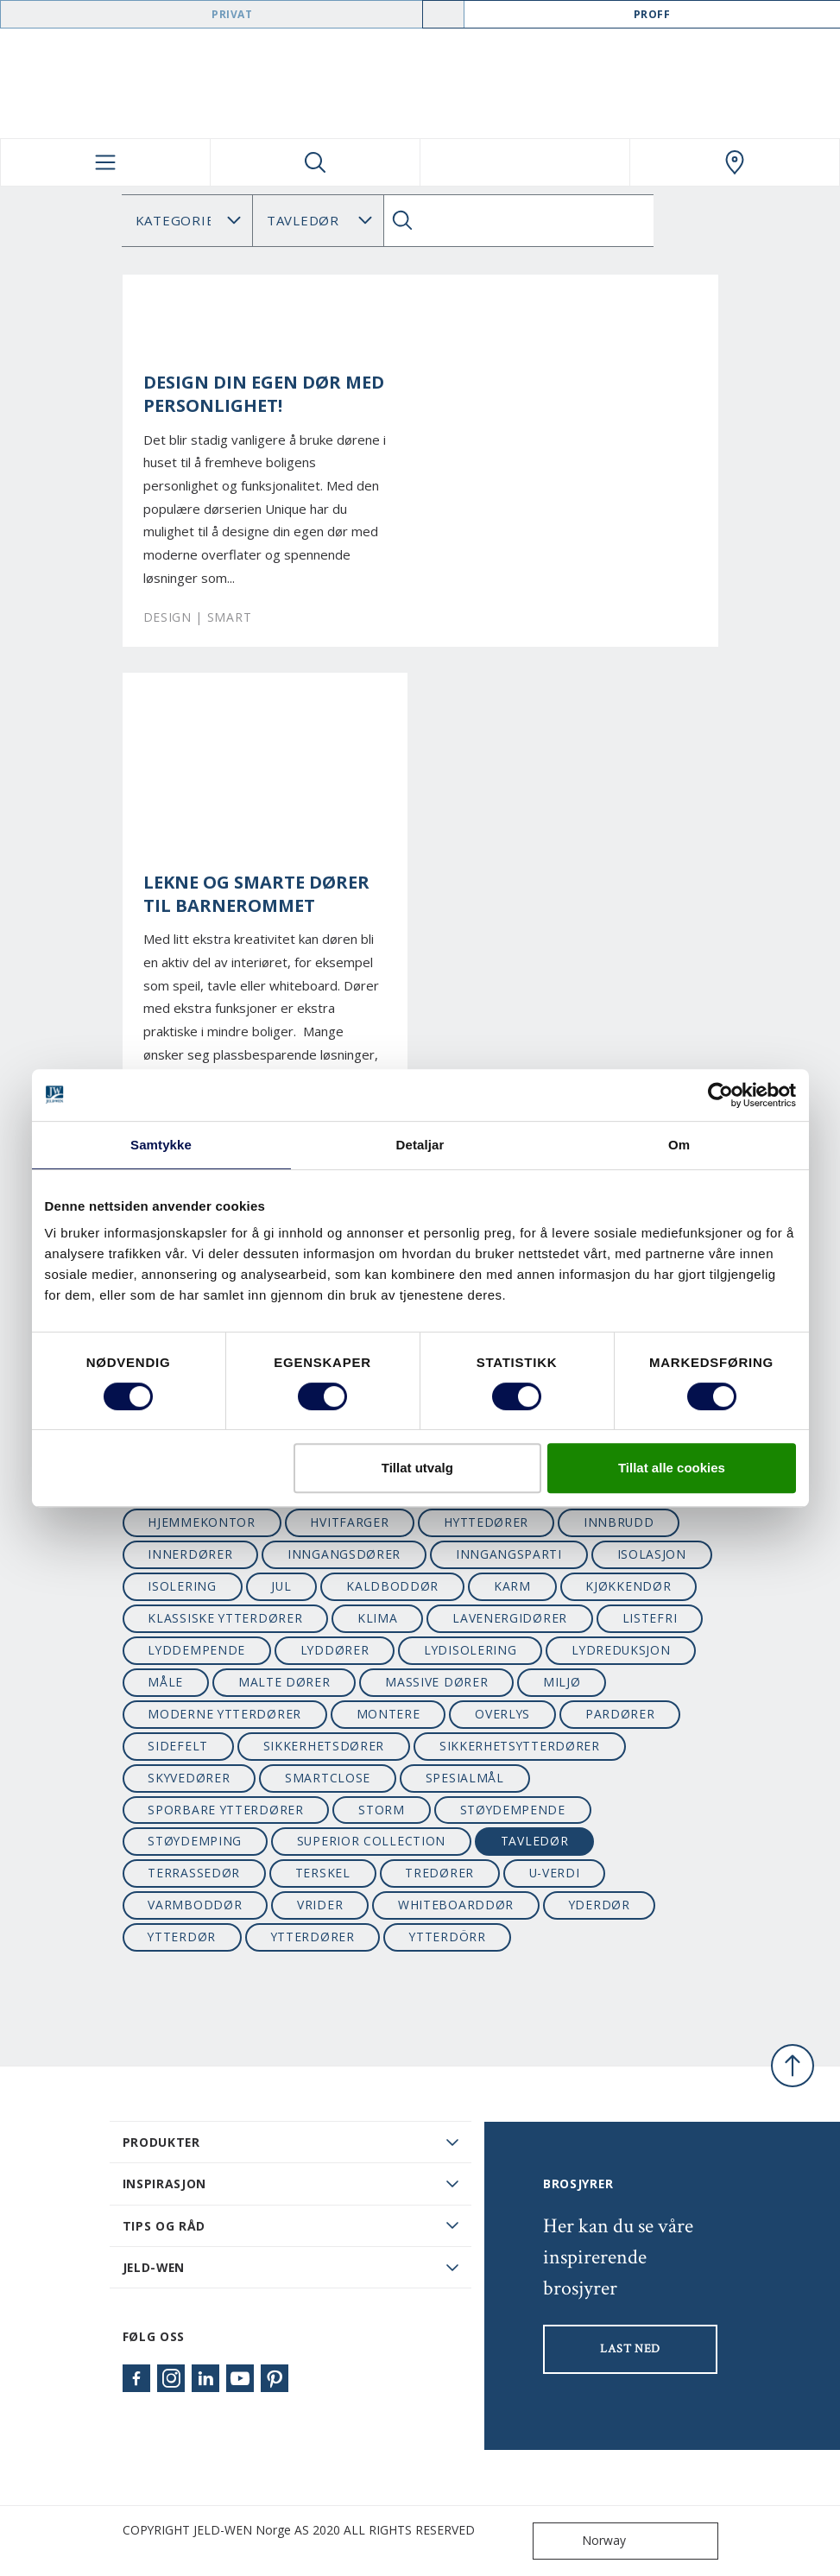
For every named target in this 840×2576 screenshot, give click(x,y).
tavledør (535, 1840)
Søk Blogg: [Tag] (318, 220)
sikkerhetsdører (323, 1745)
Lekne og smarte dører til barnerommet (256, 894)
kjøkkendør (628, 1586)
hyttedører (486, 1522)
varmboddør (195, 1904)
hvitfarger (349, 1522)
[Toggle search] (315, 162)
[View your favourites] (525, 162)
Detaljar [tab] (420, 1144)
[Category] (187, 220)
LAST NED (630, 2349)
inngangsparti (509, 1554)
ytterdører (313, 1936)
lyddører (334, 1650)
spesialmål (465, 1777)
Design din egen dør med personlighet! (263, 394)
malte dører (284, 1682)
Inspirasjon (165, 2183)
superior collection (371, 1840)
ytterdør (182, 1936)
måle (165, 1682)
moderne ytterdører (224, 1714)
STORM (381, 1809)
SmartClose (327, 1777)
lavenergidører (509, 1618)
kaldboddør (392, 1586)
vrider (320, 1904)
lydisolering (470, 1650)
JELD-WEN (154, 2267)
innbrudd (619, 1522)
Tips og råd (164, 2226)
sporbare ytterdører (225, 1809)
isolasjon (651, 1554)
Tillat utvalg (417, 1467)
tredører (439, 1872)
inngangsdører (344, 1554)
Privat (232, 14)
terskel (323, 1872)
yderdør (599, 1904)
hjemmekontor (201, 1522)
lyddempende (196, 1650)
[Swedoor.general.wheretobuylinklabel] (734, 162)
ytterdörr (447, 1936)
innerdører (190, 1554)
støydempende (512, 1809)
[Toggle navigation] (105, 162)
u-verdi (554, 1872)
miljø (561, 1682)
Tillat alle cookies (671, 1467)
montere (388, 1714)
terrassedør (194, 1872)
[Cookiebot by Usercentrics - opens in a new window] (720, 1095)
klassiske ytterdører (225, 1618)
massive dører (436, 1682)
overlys (502, 1714)
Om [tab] (679, 1144)
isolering (182, 1586)
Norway (583, 2541)
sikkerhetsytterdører (519, 1745)
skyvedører (189, 1777)
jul (281, 1586)
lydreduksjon (621, 1650)
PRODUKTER (161, 2142)
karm (512, 1586)
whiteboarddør (456, 1904)
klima (377, 1618)
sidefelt (178, 1745)
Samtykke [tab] (161, 1144)
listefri (650, 1618)
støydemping (195, 1840)
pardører (620, 1714)
